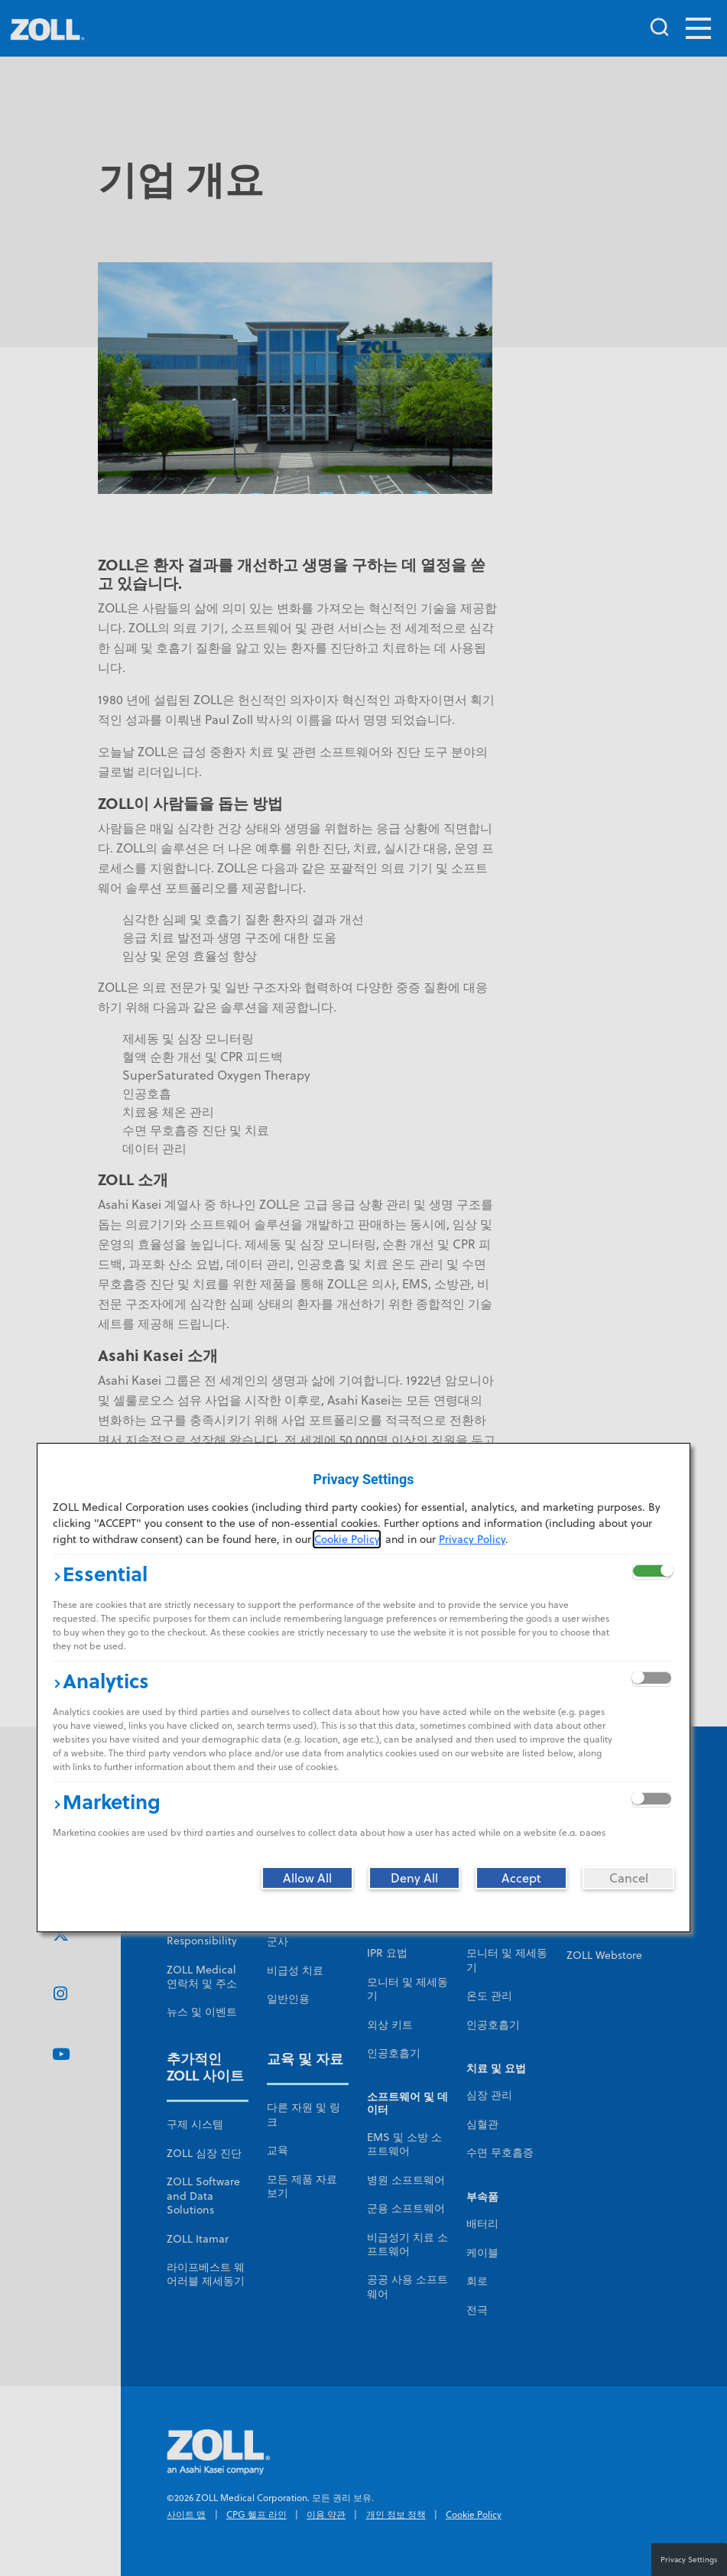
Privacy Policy (472, 1539)
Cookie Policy (346, 1539)
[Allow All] (307, 1877)
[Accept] (521, 1877)
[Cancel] (628, 1877)
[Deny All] (414, 1877)
